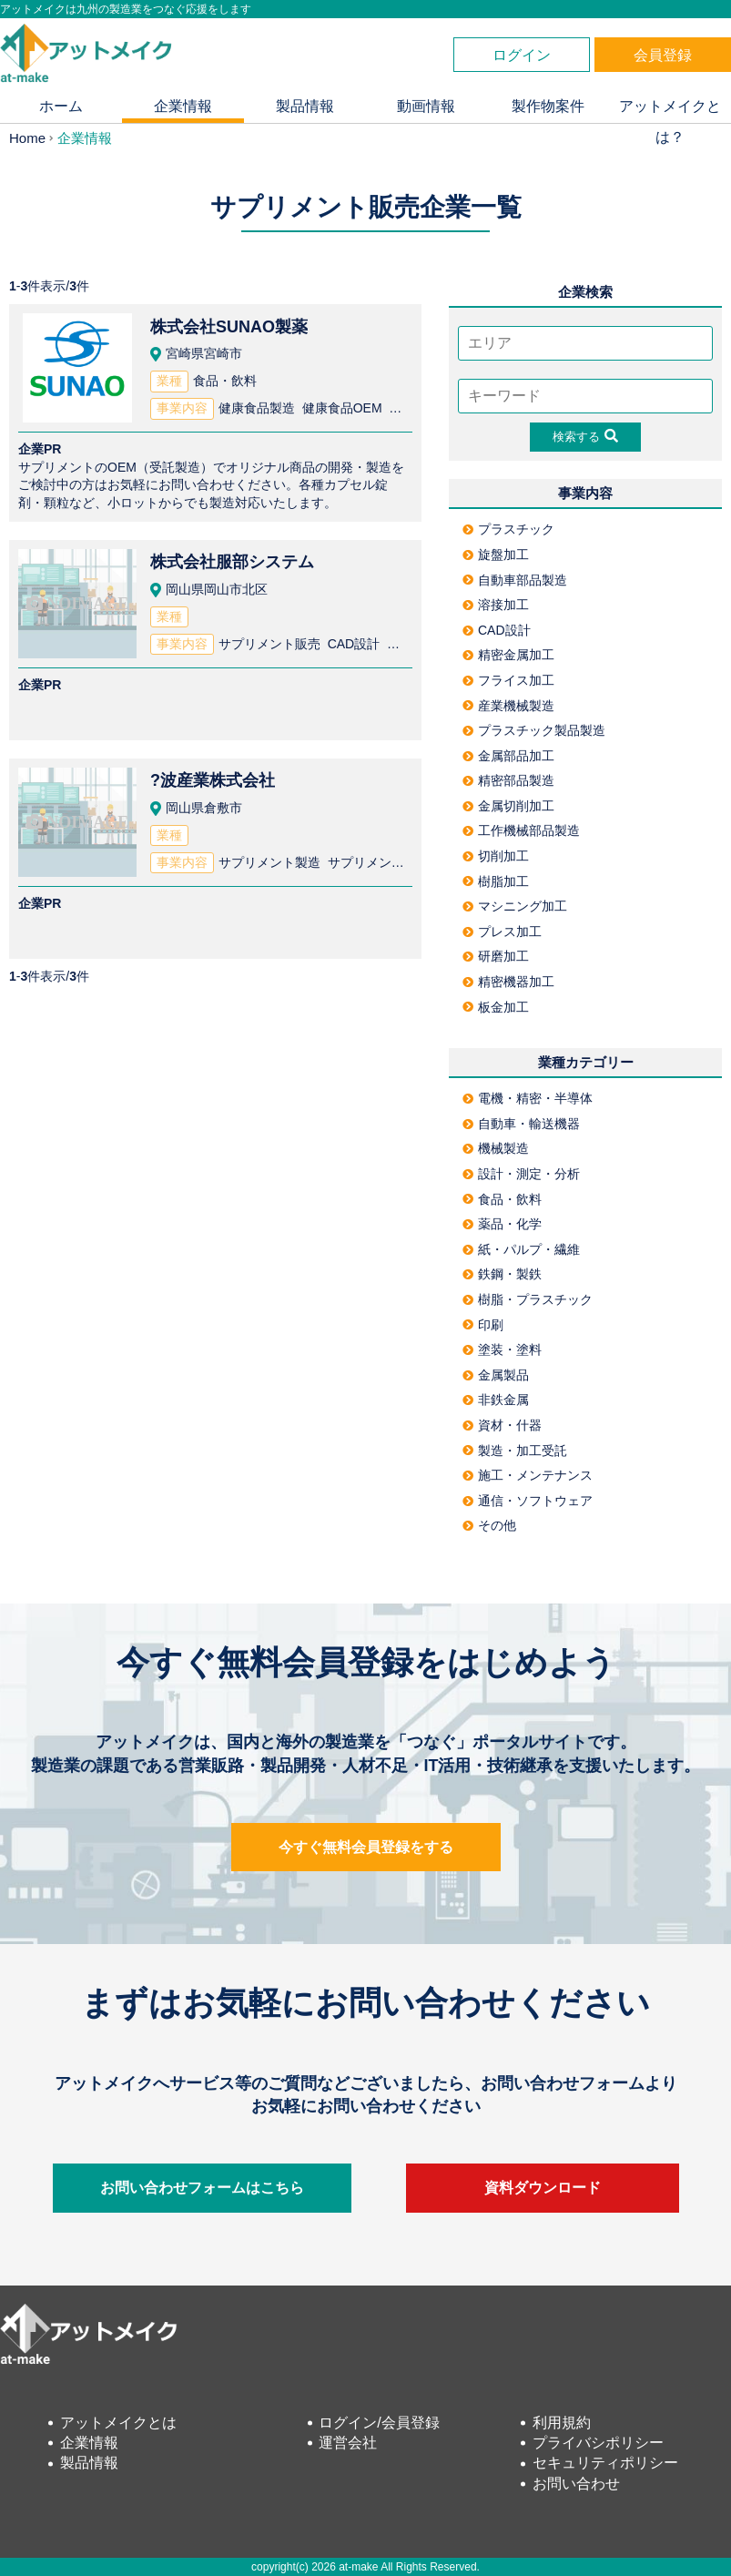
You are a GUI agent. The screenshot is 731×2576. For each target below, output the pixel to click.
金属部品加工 (508, 755)
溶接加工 (495, 604)
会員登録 (663, 55)
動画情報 (426, 106)
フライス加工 (508, 680)
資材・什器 (502, 1425)
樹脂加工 (495, 881)
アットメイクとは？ (670, 110)
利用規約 (562, 2422)
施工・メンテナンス (527, 1475)
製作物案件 (548, 106)
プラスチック (508, 529)
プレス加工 (502, 931)
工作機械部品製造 (521, 830)
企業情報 (183, 106)
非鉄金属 (495, 1399)
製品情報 (305, 106)
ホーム (61, 106)
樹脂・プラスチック (527, 1299)
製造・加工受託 (514, 1450)
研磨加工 (495, 956)
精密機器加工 (508, 981)
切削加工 (495, 856)
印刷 (482, 1325)
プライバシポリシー (598, 2442)
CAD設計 (496, 630)
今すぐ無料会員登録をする (366, 1847)
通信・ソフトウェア (527, 1500)
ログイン (521, 55)
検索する (585, 436)
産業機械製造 (508, 705)
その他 (489, 1525)
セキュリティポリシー (605, 2462)
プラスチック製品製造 (533, 730)
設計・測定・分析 (521, 1173)
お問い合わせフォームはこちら (202, 2187)
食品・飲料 (502, 1199)
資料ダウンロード (542, 2187)
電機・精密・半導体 (527, 1098)
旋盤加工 (495, 554)
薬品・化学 (502, 1224)
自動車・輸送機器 (521, 1123)
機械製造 (495, 1148)
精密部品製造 (508, 780)
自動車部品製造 (514, 580)
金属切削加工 (508, 806)
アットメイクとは (118, 2422)
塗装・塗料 (502, 1349)
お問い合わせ (576, 2483)
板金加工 (495, 1007)
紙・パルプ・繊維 (521, 1249)
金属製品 (495, 1375)
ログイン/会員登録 (379, 2422)
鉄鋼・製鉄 (502, 1274)
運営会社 (348, 2442)
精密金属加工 (508, 654)
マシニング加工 (514, 906)
